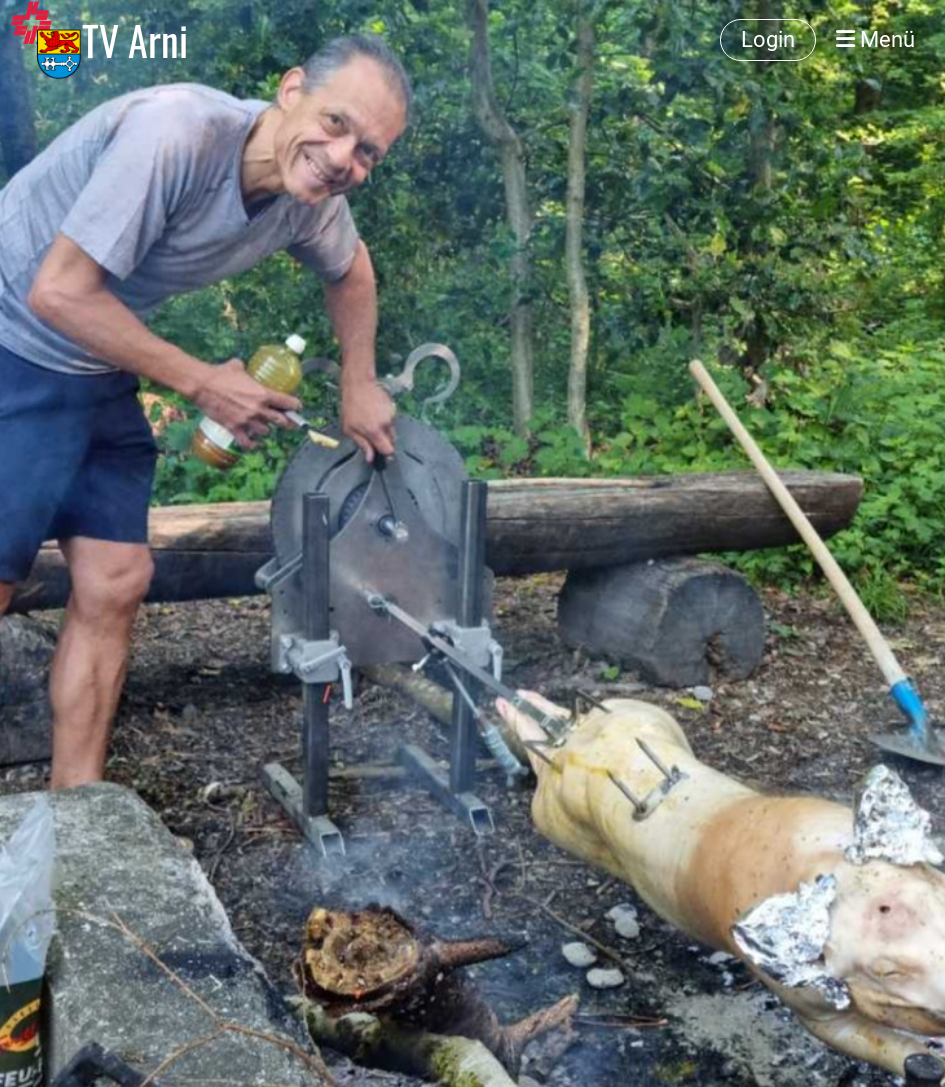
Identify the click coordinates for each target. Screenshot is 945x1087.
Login (768, 39)
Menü (875, 39)
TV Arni (135, 40)
